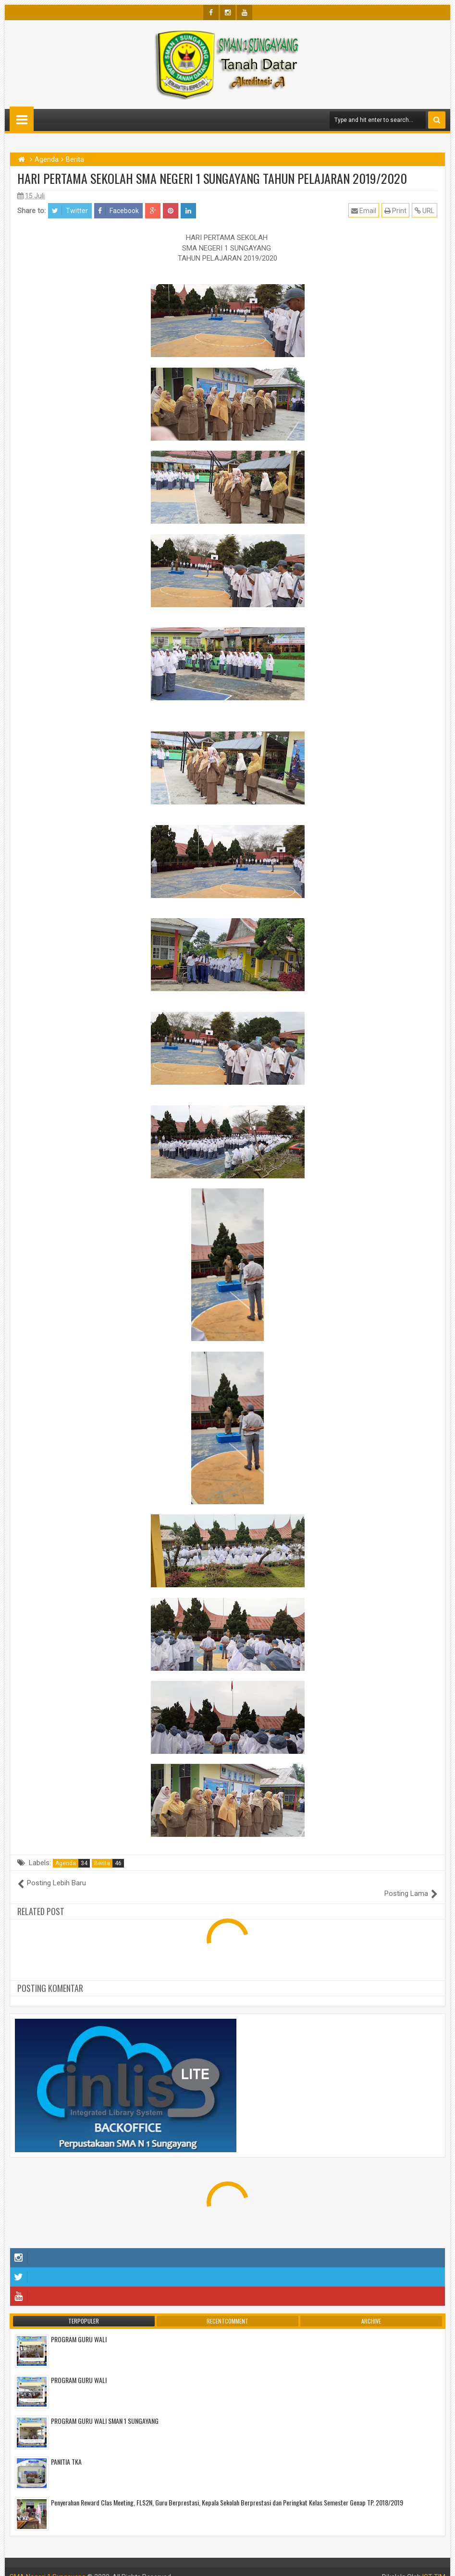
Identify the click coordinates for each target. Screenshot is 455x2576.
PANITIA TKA (66, 2451)
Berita (109, 1863)
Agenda (72, 1863)
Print (396, 210)
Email (364, 210)
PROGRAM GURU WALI (79, 2329)
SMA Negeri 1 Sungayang (48, 2566)
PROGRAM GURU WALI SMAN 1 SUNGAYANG (105, 2410)
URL (425, 210)
